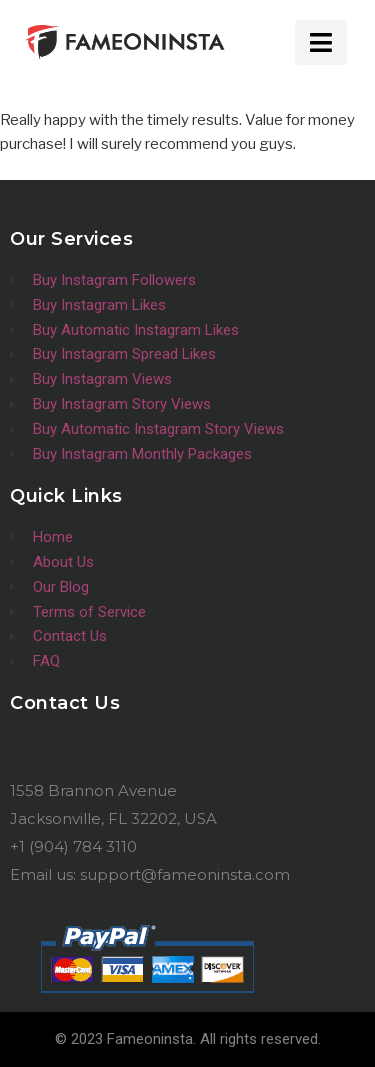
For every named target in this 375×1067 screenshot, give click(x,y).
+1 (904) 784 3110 (73, 846)
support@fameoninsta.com (185, 874)
